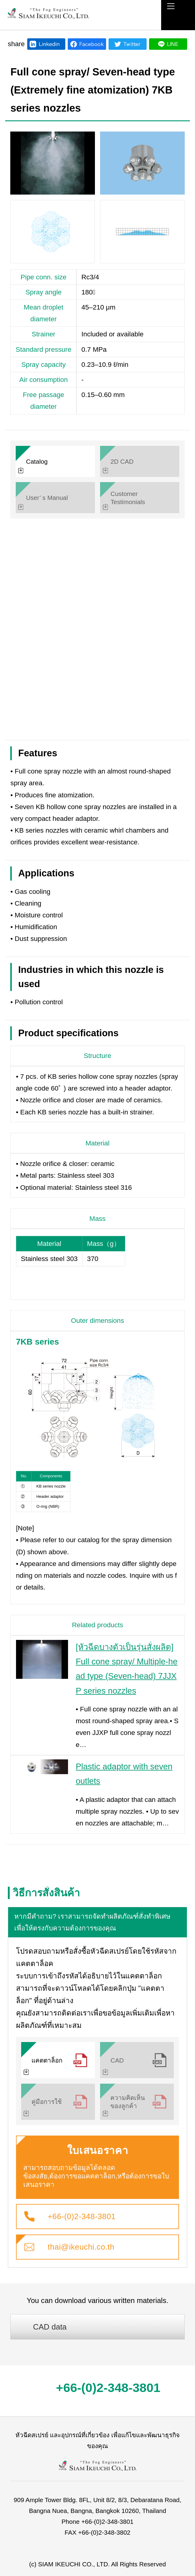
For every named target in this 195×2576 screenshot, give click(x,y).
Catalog (37, 461)
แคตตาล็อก (47, 2060)
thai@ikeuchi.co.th (81, 2247)
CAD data (50, 2327)
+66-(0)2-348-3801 (82, 2216)
